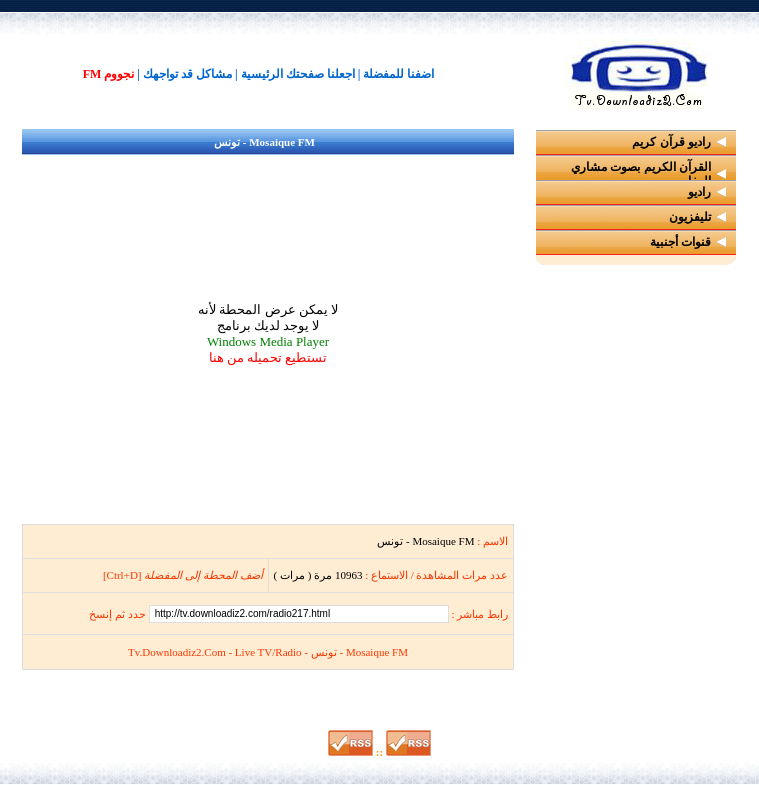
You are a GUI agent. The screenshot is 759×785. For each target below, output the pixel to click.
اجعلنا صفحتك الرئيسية (298, 74)
